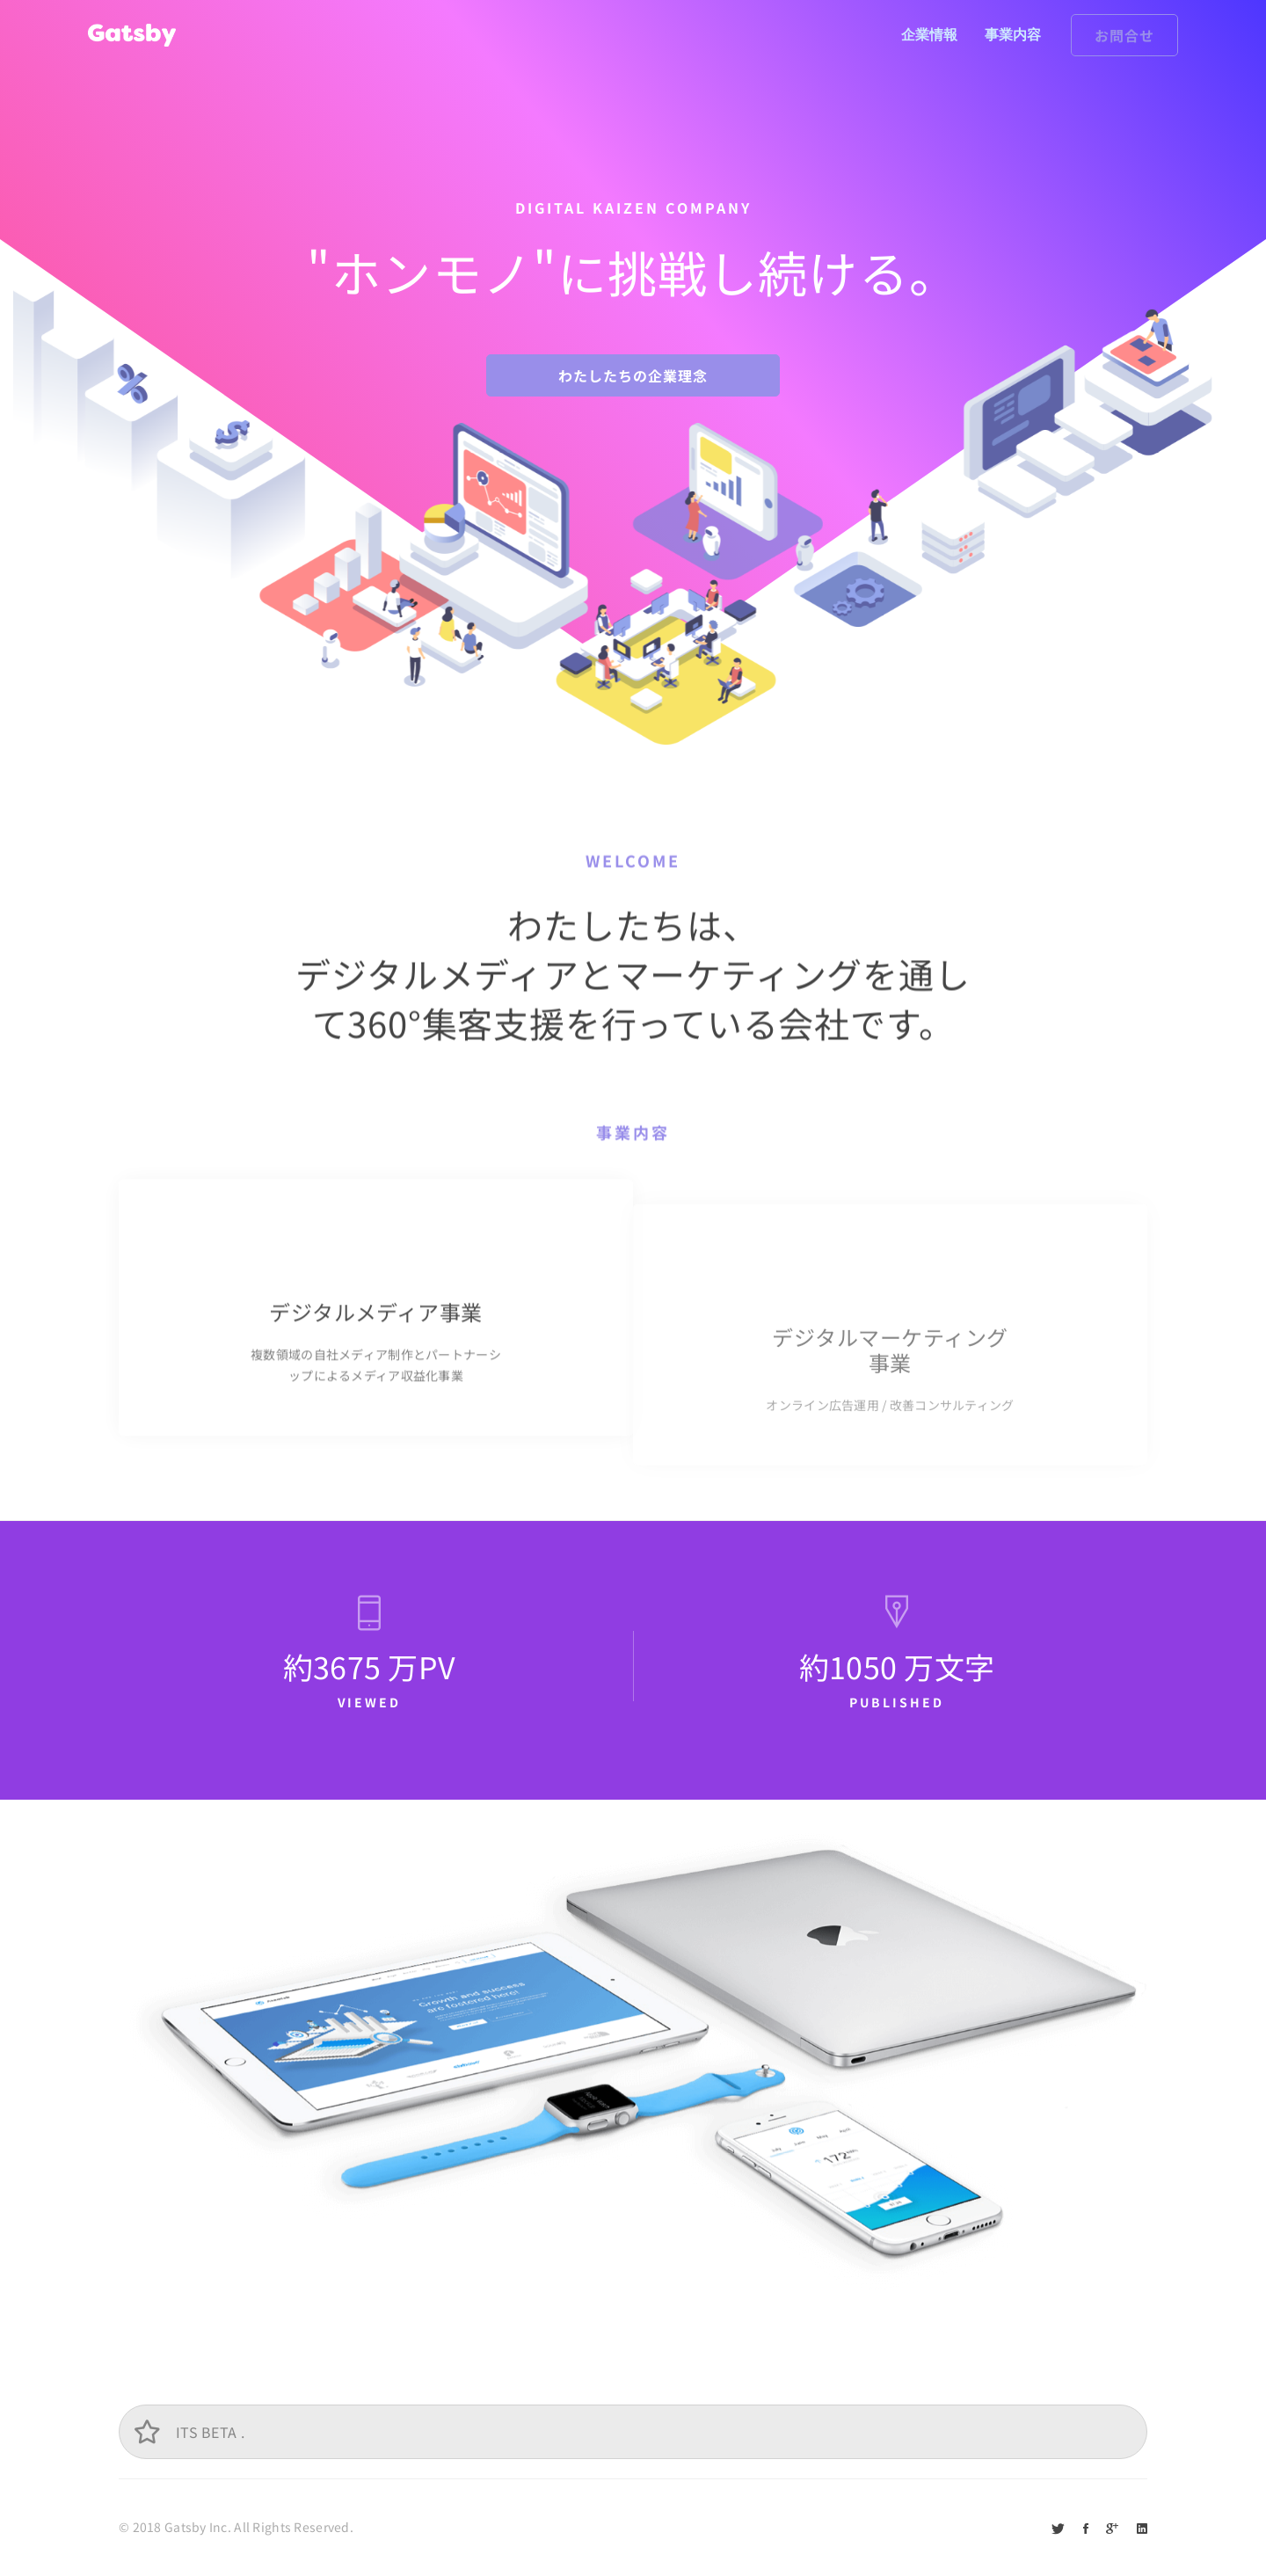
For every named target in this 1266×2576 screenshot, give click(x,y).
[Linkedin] (1142, 2527)
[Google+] (1112, 2527)
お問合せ (1124, 35)
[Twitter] (1058, 2527)
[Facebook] (1085, 2527)
